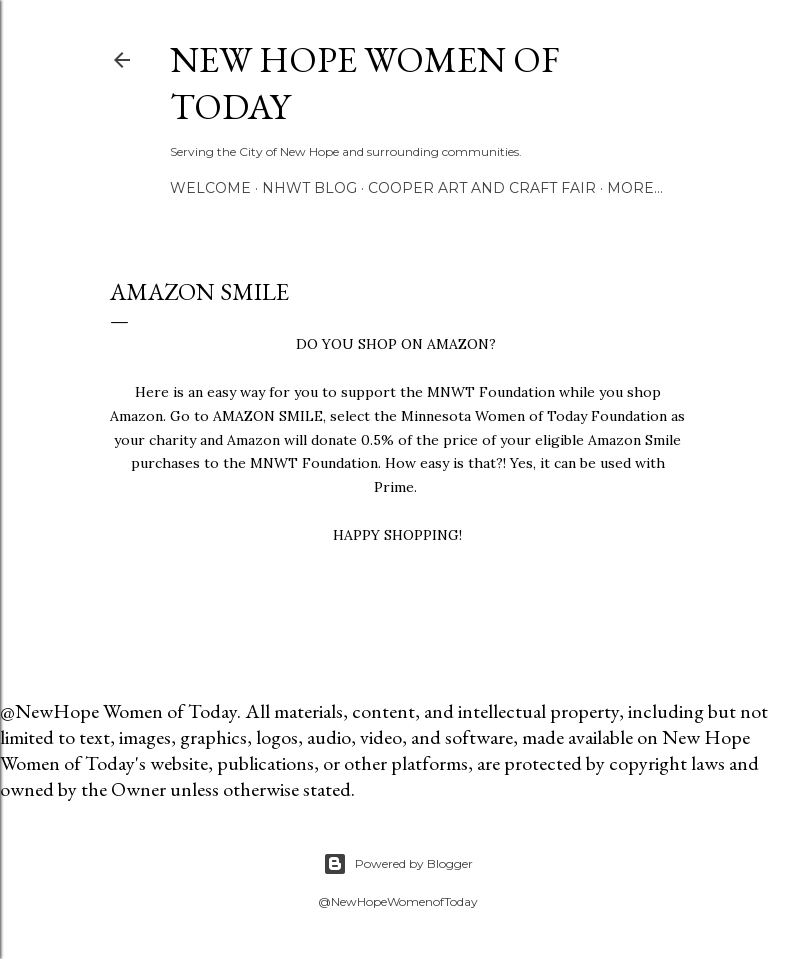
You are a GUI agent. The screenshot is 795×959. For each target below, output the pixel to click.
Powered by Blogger (398, 864)
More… (635, 188)
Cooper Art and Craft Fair (482, 188)
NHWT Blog (309, 188)
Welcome (210, 188)
